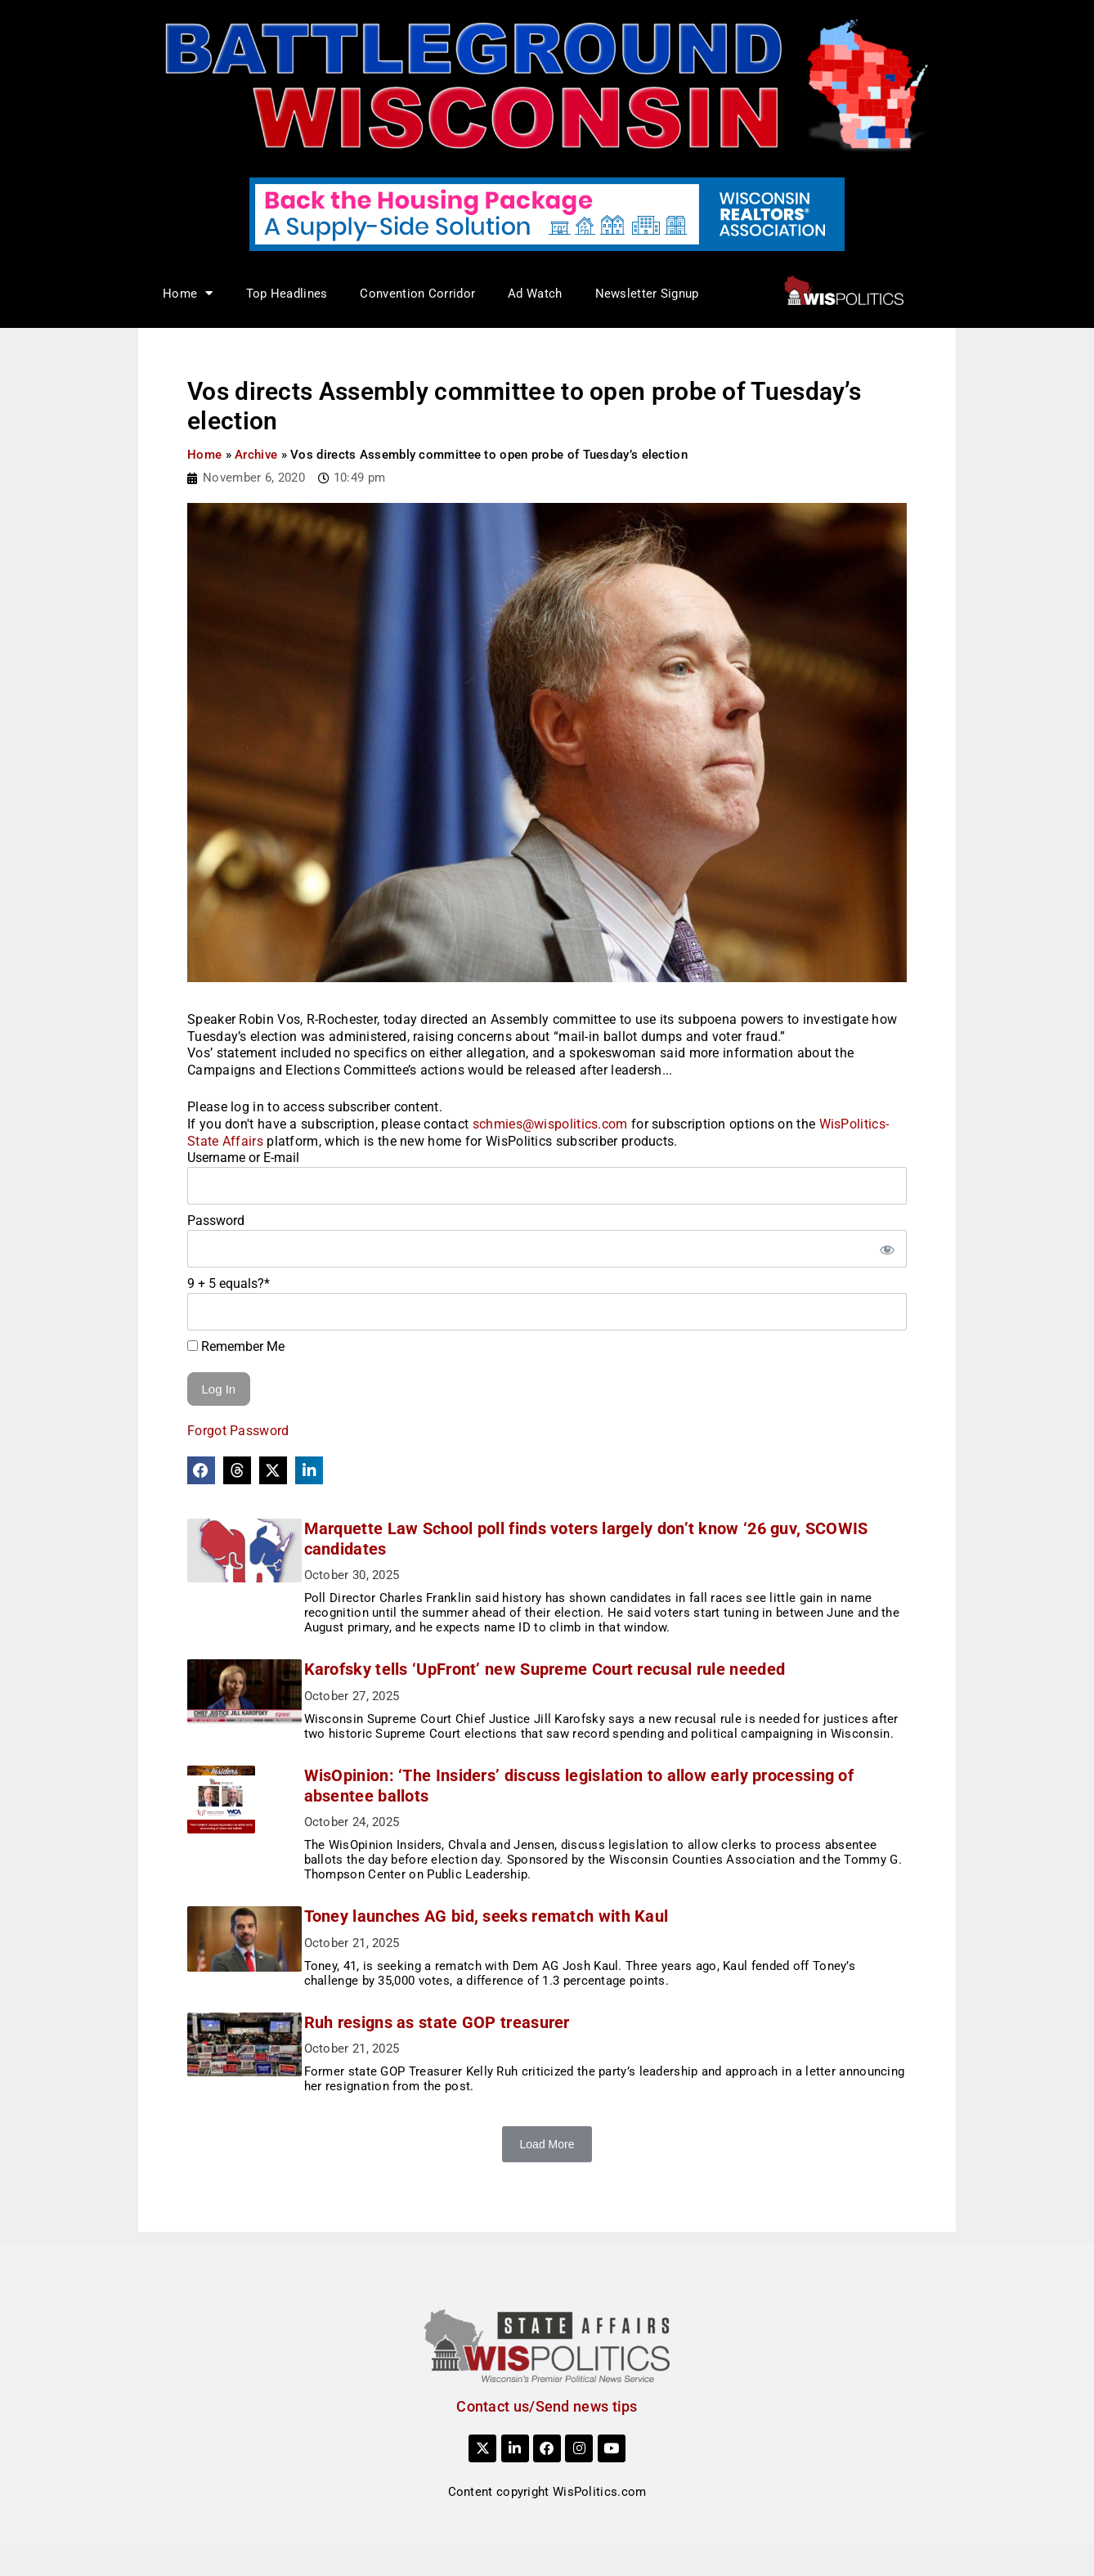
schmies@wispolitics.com (550, 1124)
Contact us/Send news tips (547, 2421)
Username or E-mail (243, 1157)
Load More (547, 2158)
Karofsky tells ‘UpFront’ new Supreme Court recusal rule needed (559, 1669)
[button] (201, 1470)
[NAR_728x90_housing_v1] (547, 213)
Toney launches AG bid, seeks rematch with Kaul (500, 1931)
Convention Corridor (417, 293)
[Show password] (886, 1249)
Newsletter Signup (647, 293)
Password (215, 1220)
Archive (256, 454)
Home (188, 293)
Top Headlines (287, 293)
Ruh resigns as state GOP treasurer (451, 2037)
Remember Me (236, 1346)
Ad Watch (535, 293)
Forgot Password (238, 1430)
